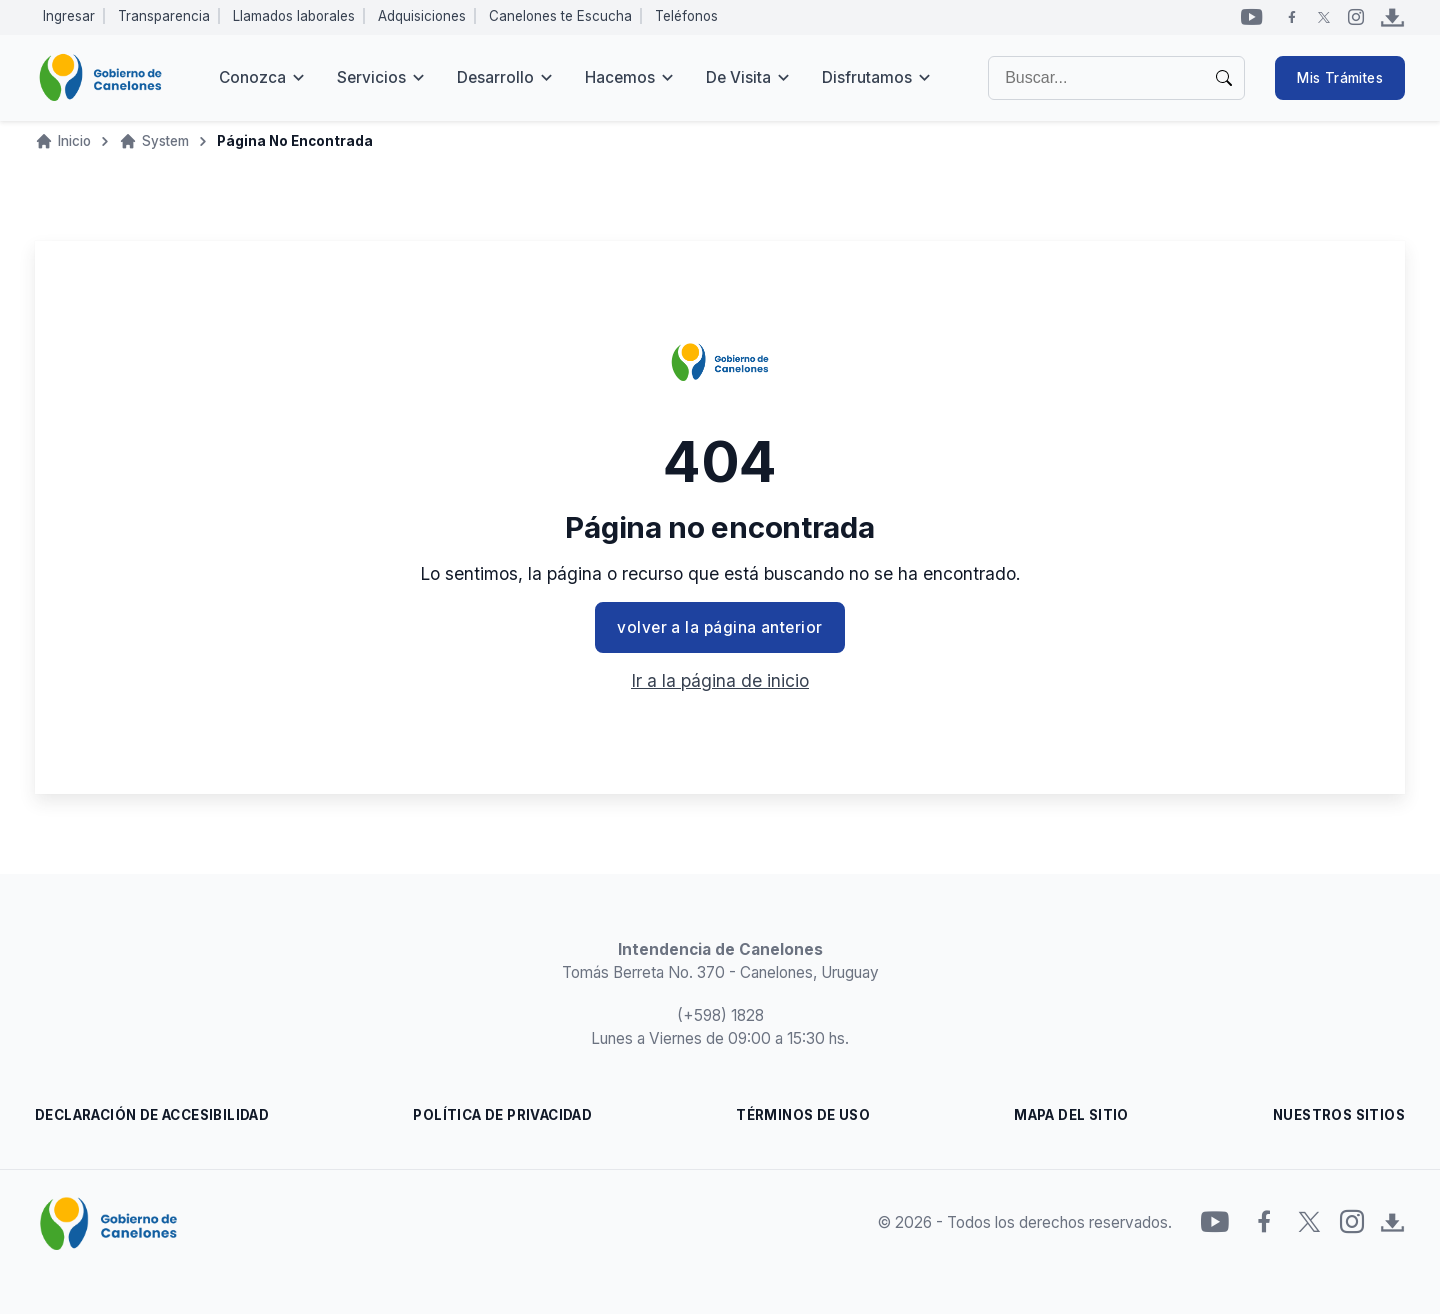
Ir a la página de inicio (720, 680)
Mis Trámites (1340, 78)
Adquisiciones (422, 16)
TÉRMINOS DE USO (803, 1115)
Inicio (74, 141)
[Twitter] (1324, 17)
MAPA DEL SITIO (1071, 1115)
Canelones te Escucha (560, 16)
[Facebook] (1292, 17)
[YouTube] (1252, 17)
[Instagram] (1356, 17)
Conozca (252, 77)
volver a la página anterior (719, 627)
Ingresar (69, 16)
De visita (738, 77)
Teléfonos (686, 16)
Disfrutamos (867, 77)
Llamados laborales (294, 16)
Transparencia (164, 16)
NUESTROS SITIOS (1339, 1115)
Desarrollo (495, 77)
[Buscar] (1116, 78)
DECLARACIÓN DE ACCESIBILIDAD (152, 1115)
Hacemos (620, 77)
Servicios (371, 77)
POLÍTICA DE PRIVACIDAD (502, 1115)
